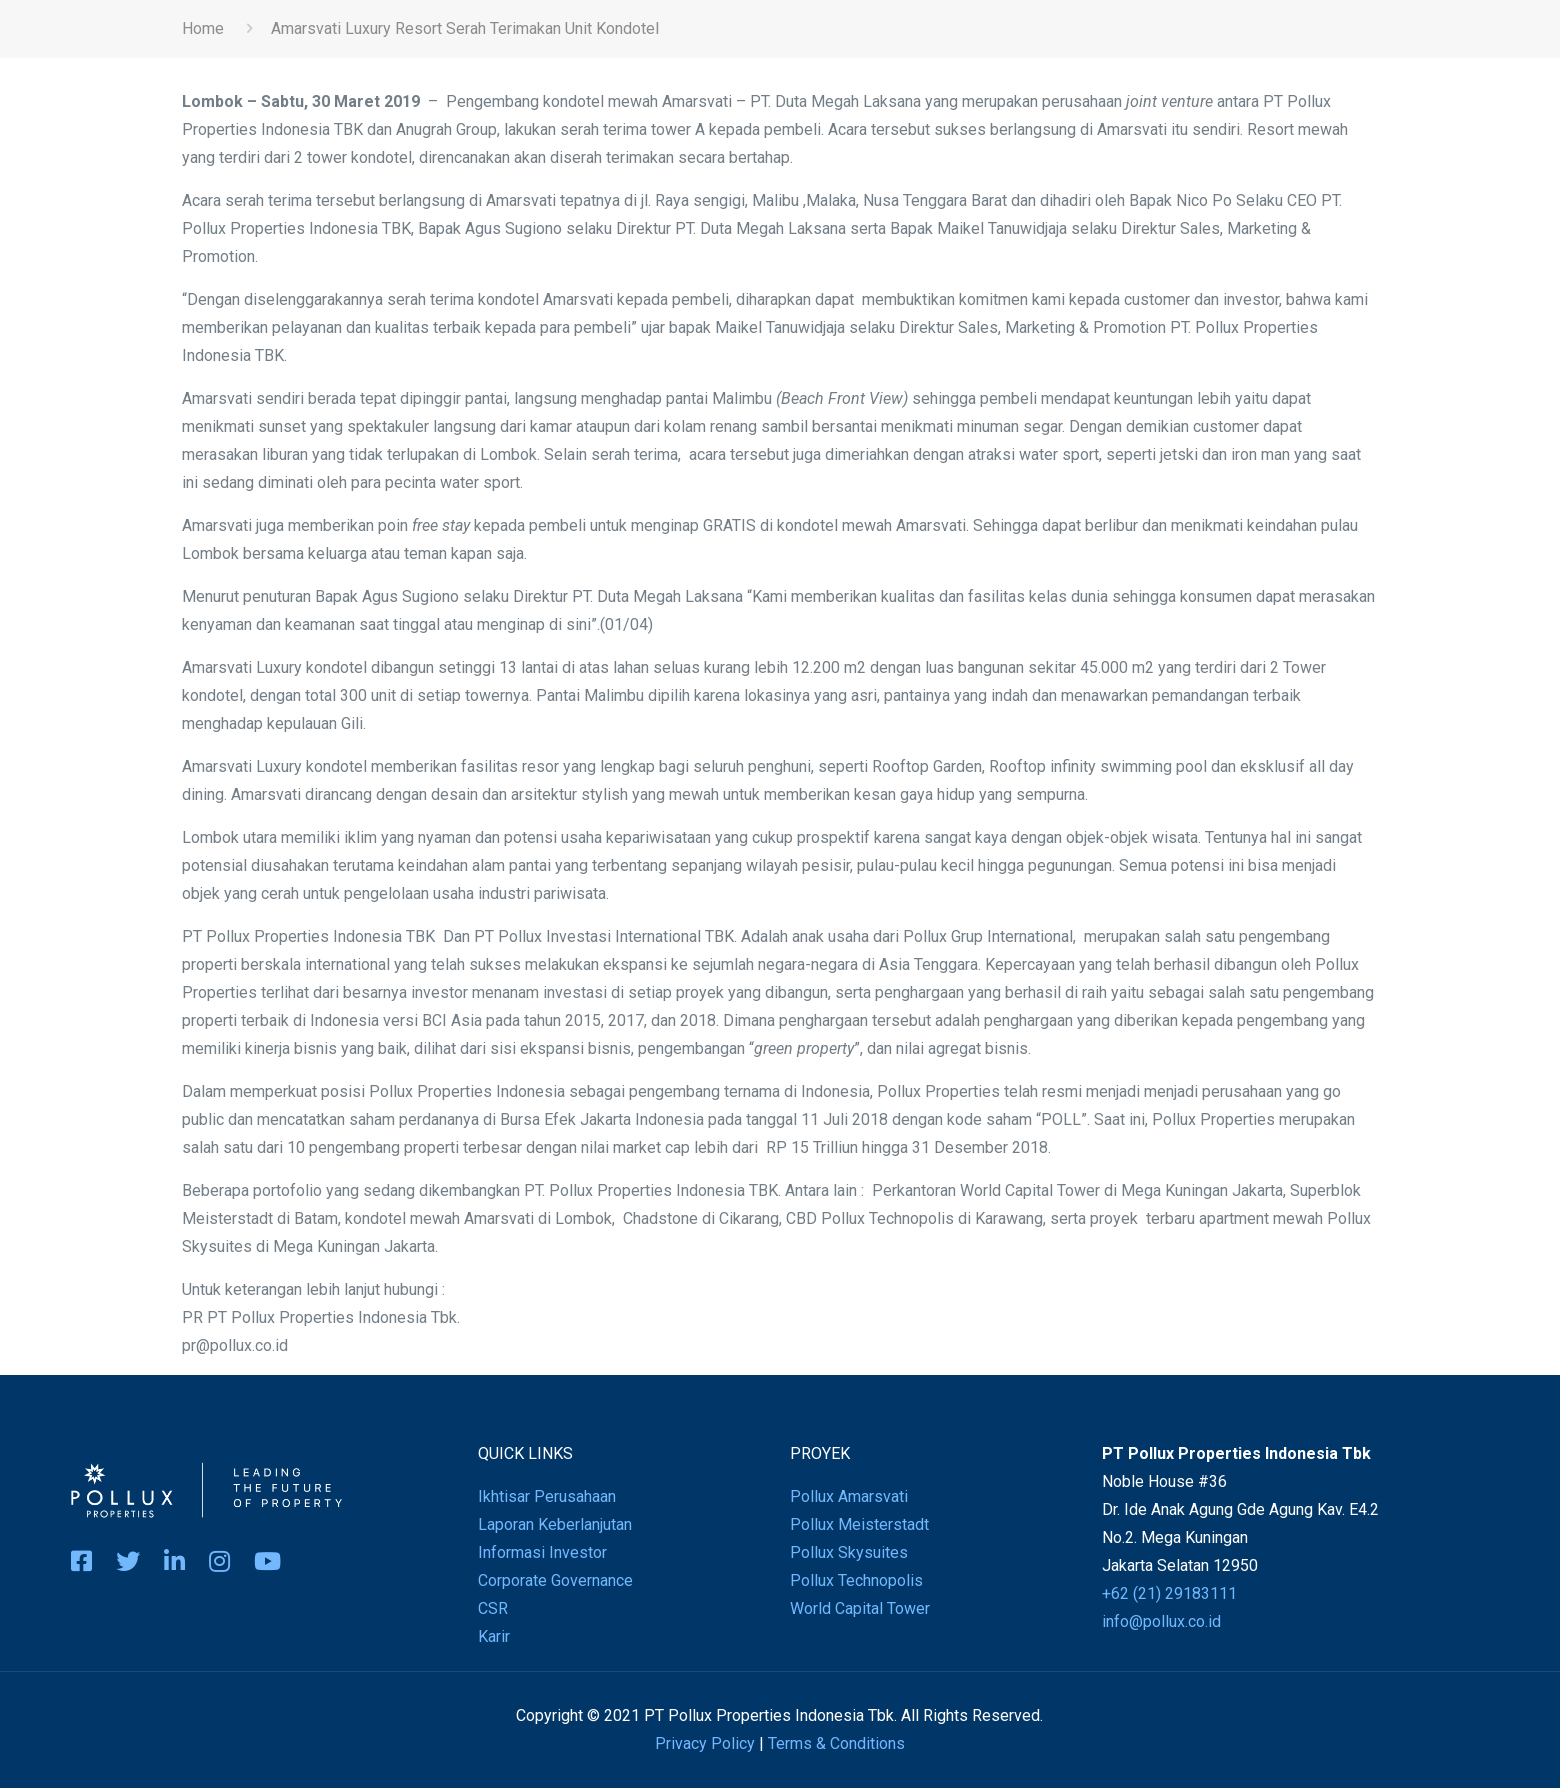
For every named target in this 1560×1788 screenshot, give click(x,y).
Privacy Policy (705, 1743)
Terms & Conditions (836, 1743)
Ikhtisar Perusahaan (547, 1496)
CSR (493, 1608)
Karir (494, 1636)
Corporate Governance (555, 1580)
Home (203, 28)
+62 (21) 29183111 (1169, 1593)
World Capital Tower (860, 1608)
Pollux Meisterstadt (859, 1524)
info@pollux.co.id (1161, 1621)
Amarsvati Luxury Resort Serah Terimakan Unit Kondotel (465, 28)
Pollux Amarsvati (849, 1496)
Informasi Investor (542, 1552)
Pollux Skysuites (849, 1552)
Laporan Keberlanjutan (555, 1524)
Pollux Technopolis (856, 1580)
